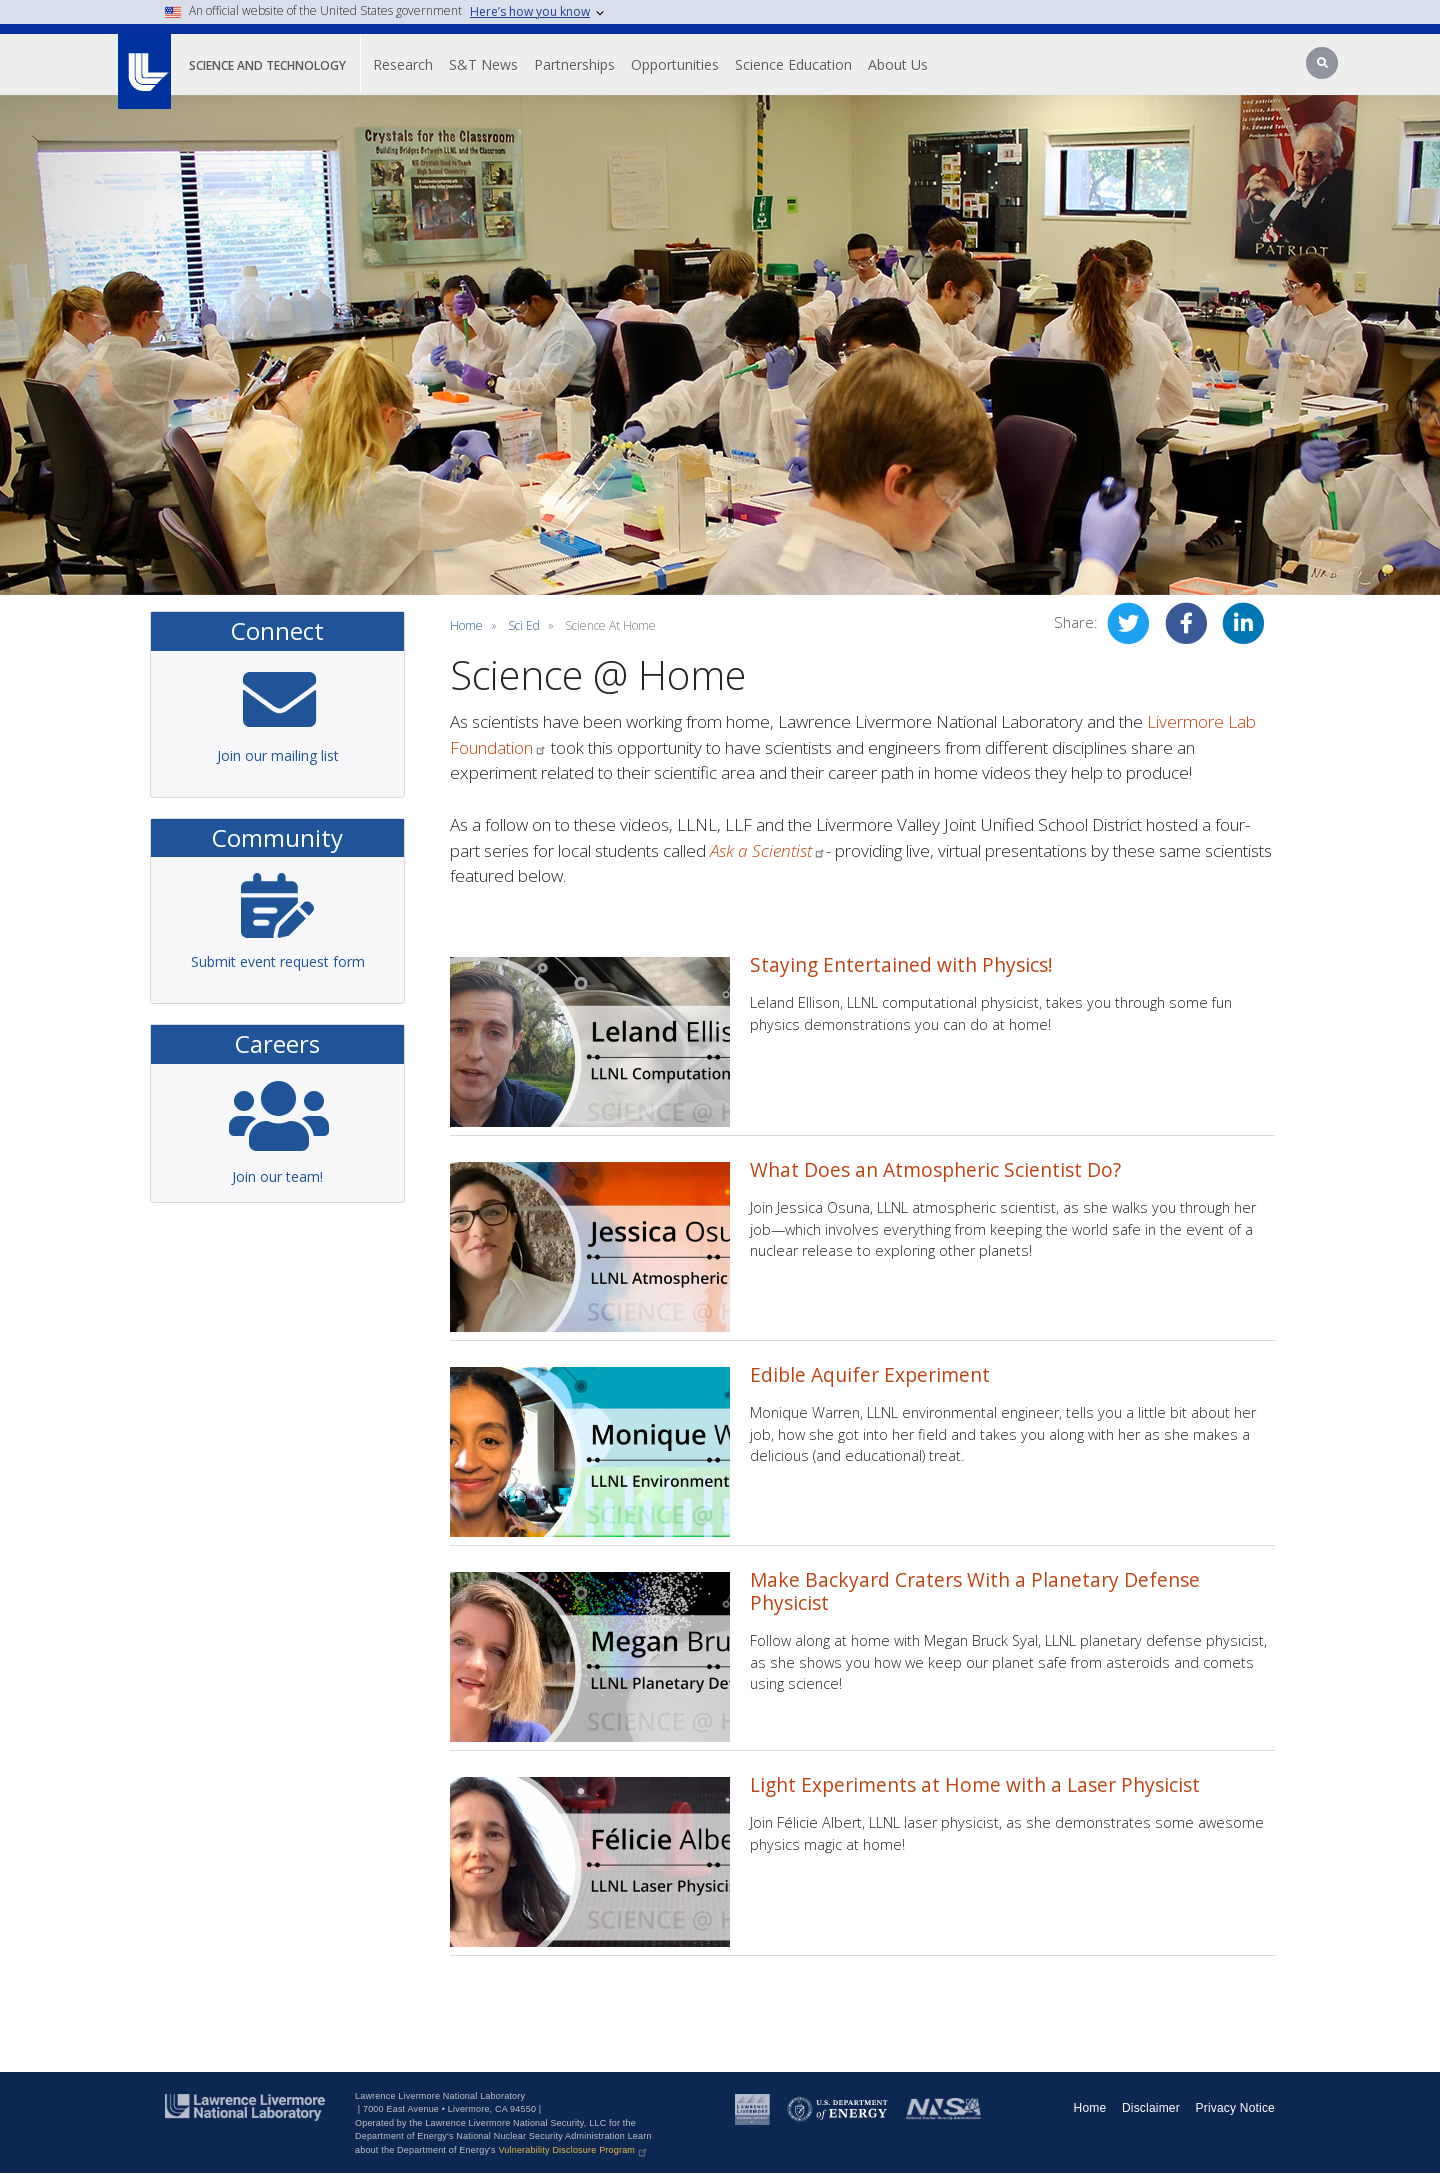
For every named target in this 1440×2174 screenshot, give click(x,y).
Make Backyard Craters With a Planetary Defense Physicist (975, 1591)
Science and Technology (267, 65)
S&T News (483, 64)
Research (403, 64)
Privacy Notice (1236, 2108)
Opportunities (675, 64)
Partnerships (574, 64)
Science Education (793, 64)
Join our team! (277, 1176)
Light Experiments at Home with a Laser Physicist (975, 1784)
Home (466, 625)
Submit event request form (278, 961)
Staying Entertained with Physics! (901, 964)
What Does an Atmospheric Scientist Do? (935, 1169)
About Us (898, 64)
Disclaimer (1151, 2108)
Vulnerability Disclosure (573, 2150)
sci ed (524, 625)
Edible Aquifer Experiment (870, 1374)
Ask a (768, 850)
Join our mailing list (278, 755)
